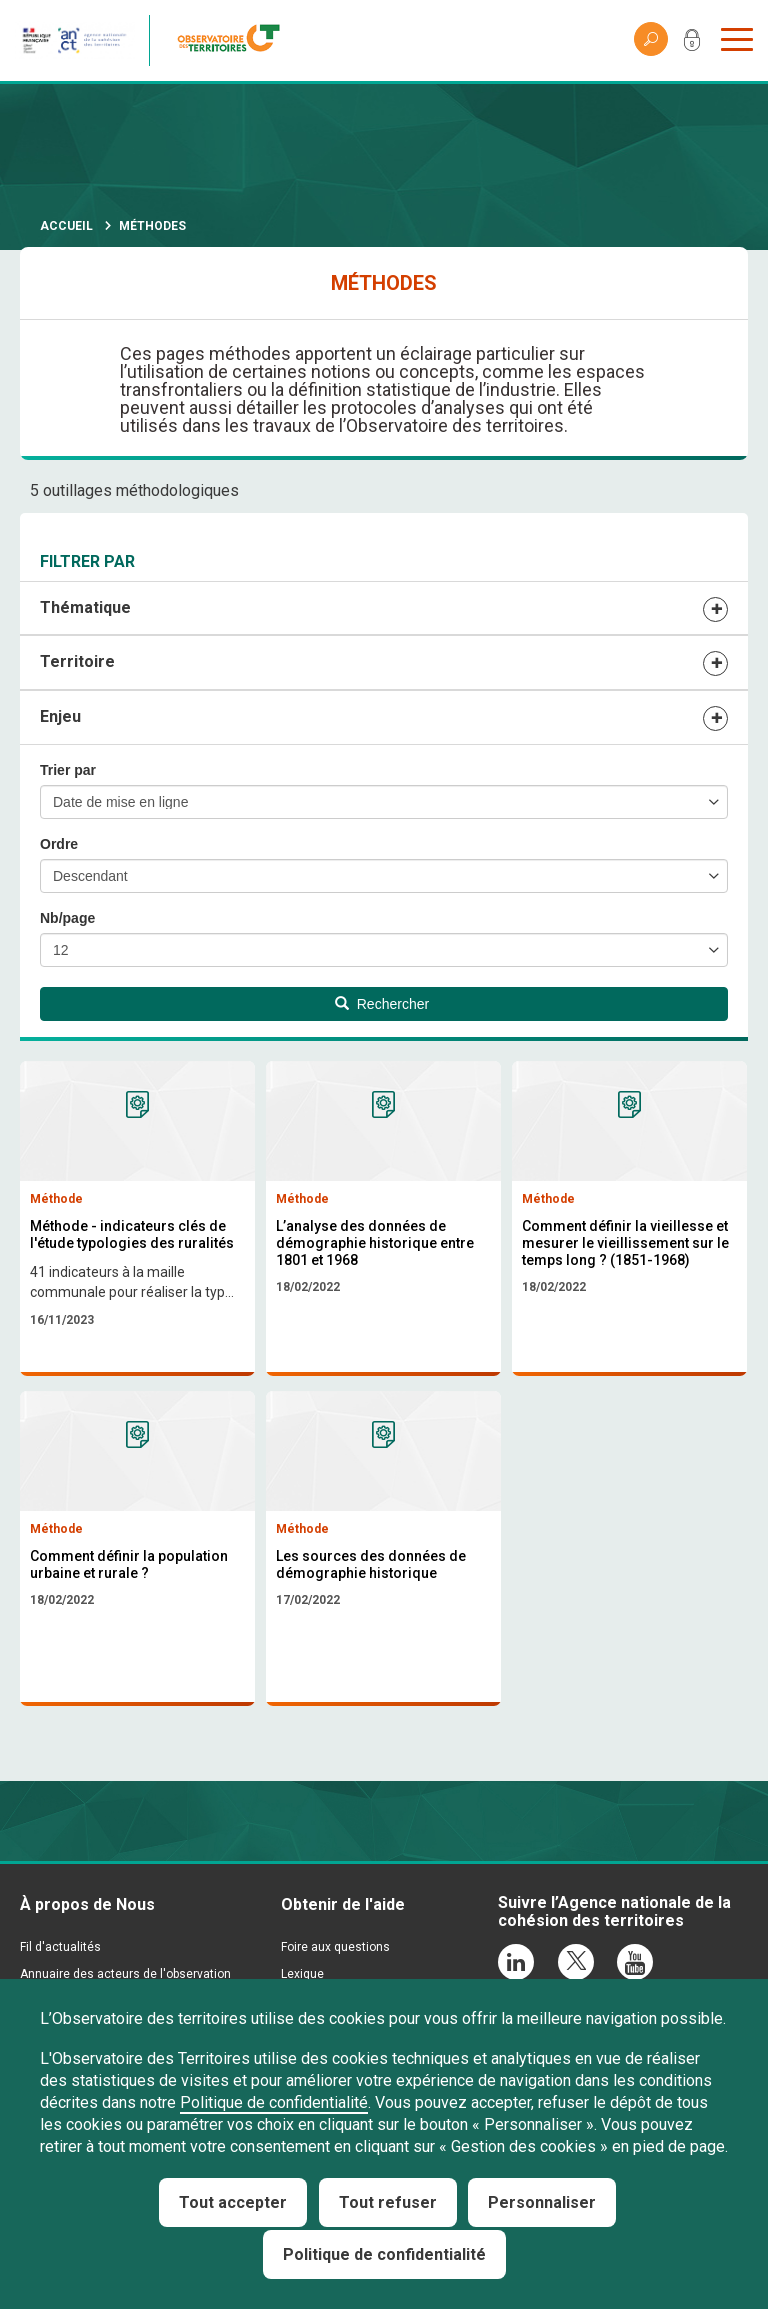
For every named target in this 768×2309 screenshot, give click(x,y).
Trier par (68, 770)
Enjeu (60, 716)
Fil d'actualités (60, 1947)
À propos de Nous (87, 1904)
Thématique (85, 607)
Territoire (77, 661)
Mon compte (692, 44)
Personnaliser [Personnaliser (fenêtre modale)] (542, 2202)
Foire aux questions (335, 1947)
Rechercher (382, 1004)
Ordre (59, 844)
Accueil (66, 226)
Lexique (302, 1974)
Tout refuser (388, 2202)
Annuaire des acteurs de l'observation (125, 1974)
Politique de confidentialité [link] (384, 2254)
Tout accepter (233, 2202)
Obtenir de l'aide (343, 1904)
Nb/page (67, 918)
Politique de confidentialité (274, 2102)
